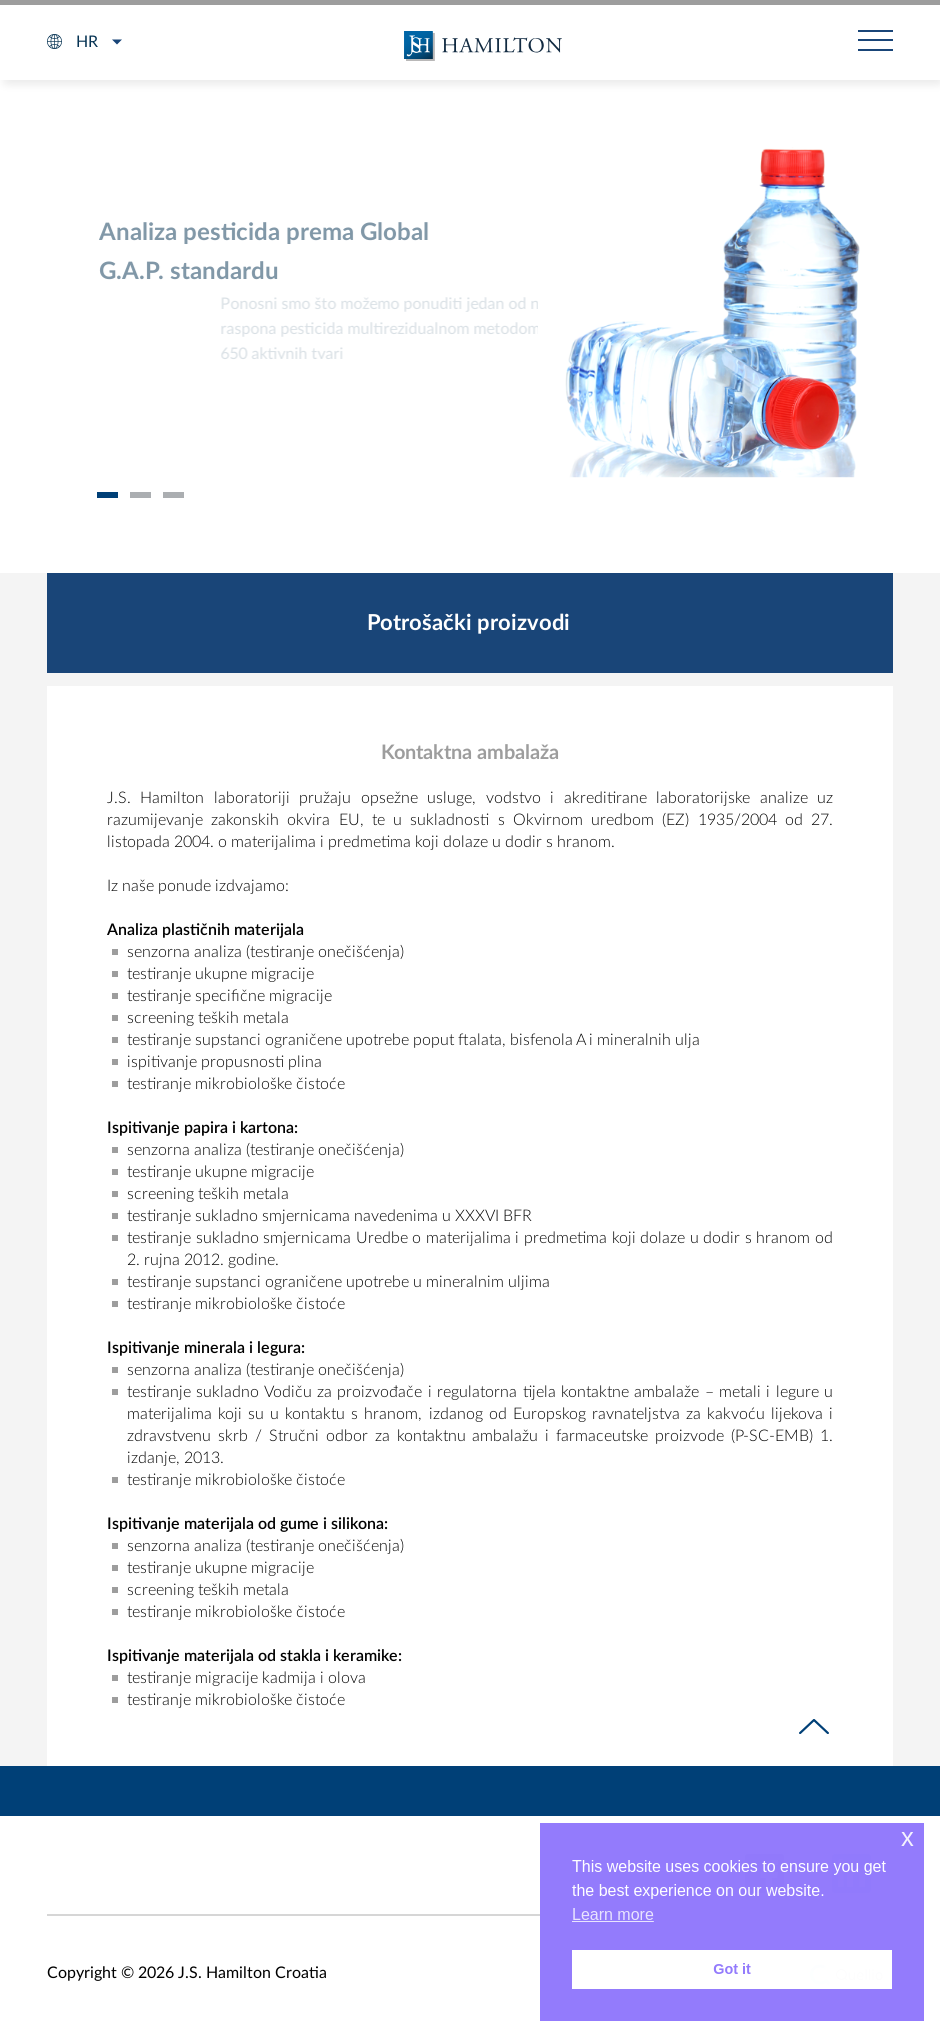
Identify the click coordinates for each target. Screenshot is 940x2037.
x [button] (907, 1837)
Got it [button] (732, 1969)
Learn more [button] (613, 1914)
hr (87, 42)
